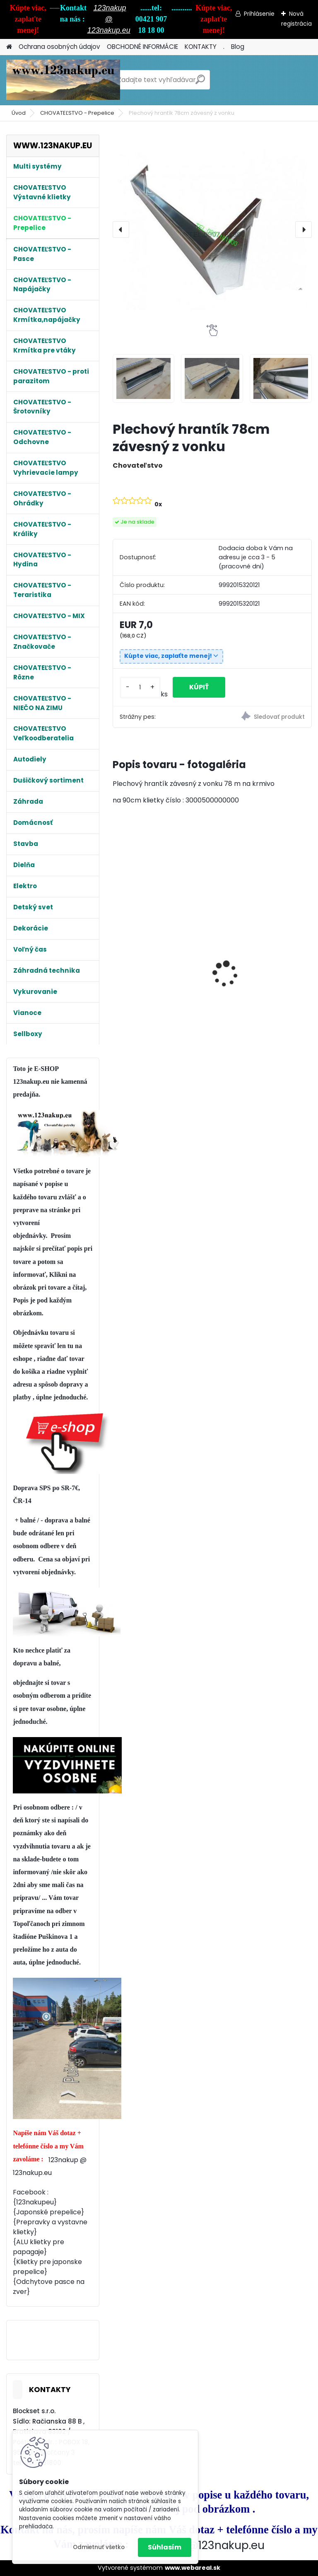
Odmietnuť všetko (99, 2547)
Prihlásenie (259, 14)
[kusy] (140, 687)
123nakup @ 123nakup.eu (108, 19)
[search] (200, 83)
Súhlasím (164, 2547)
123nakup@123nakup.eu (201, 2545)
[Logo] (63, 80)
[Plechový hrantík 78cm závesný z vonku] (212, 229)
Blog (237, 46)
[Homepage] (9, 47)
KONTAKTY (201, 46)
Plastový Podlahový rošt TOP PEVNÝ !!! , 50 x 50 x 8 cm (261, 926)
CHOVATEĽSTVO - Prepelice (77, 113)
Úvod (19, 113)
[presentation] (121, 229)
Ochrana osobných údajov (59, 46)
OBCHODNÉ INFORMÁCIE (142, 46)
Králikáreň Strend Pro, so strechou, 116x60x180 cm (158, 991)
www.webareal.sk (192, 2568)
